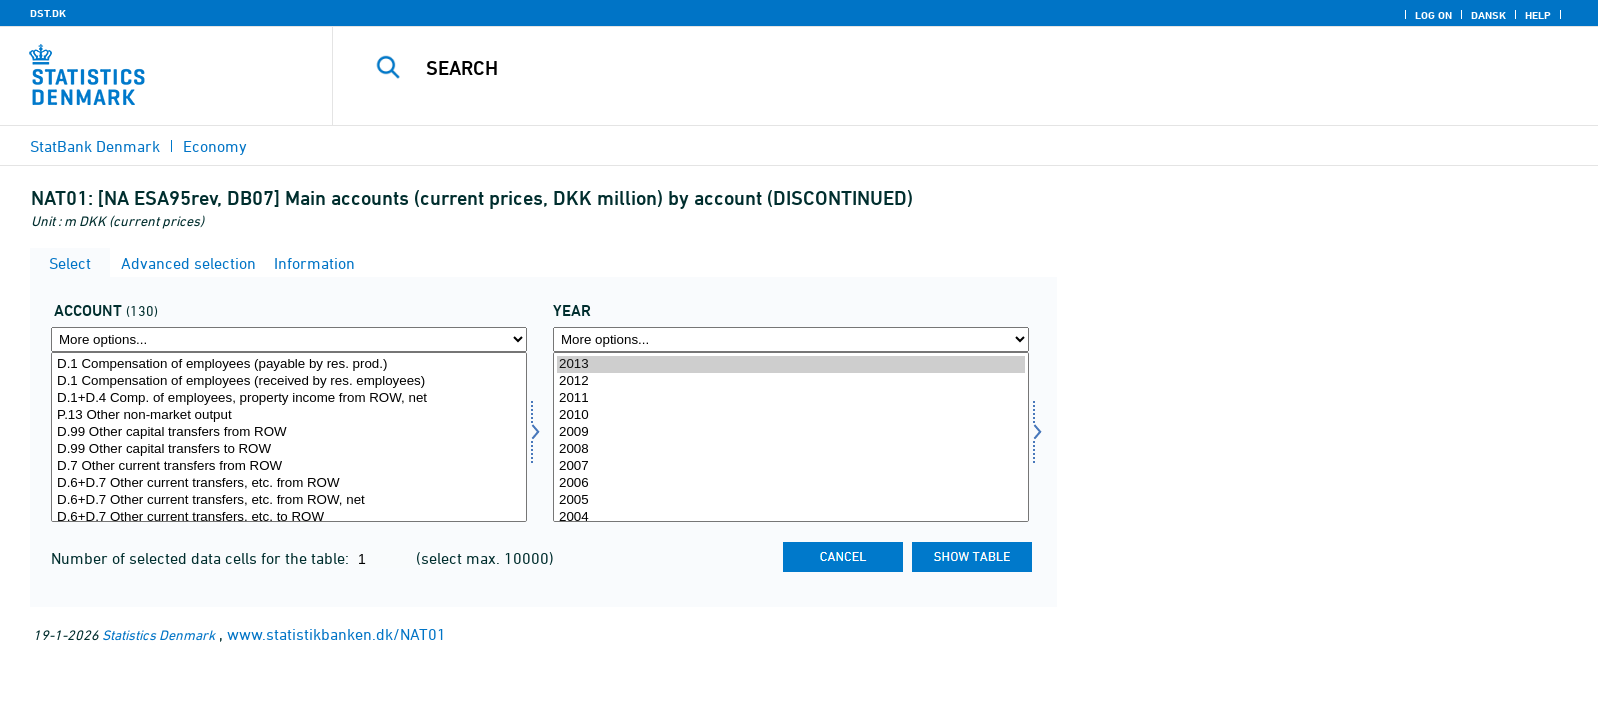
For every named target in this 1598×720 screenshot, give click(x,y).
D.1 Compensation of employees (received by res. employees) (289, 381)
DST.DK (48, 13)
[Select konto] (289, 437)
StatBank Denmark (95, 146)
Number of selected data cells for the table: (202, 558)
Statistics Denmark (158, 634)
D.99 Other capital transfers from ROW (289, 432)
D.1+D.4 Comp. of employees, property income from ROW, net (289, 398)
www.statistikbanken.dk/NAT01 (336, 634)
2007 (791, 466)
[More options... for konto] (289, 339)
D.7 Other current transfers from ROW (289, 466)
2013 (791, 364)
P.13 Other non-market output (289, 415)
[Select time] (791, 437)
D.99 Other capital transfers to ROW (289, 449)
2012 (791, 381)
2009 (791, 432)
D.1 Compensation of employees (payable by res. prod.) (289, 364)
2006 (791, 483)
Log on (1433, 15)
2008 (791, 449)
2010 (791, 415)
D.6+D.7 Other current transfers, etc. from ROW (289, 483)
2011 (791, 398)
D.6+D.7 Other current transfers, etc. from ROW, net (289, 500)
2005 (791, 500)
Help (1538, 15)
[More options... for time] (791, 339)
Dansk (1488, 15)
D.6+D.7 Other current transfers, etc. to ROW (289, 517)
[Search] (917, 68)
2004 (791, 517)
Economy (215, 146)
